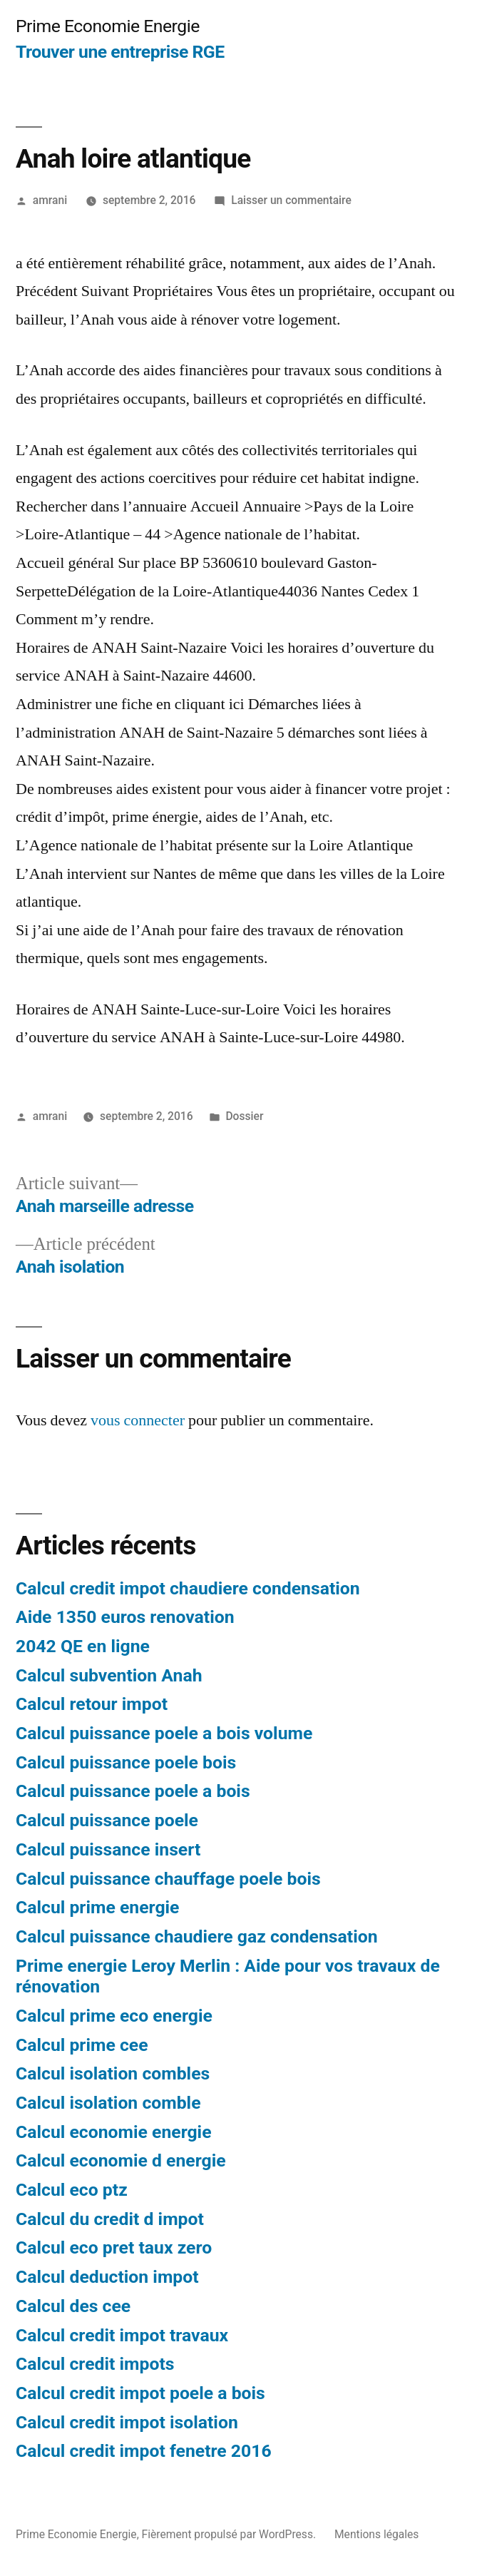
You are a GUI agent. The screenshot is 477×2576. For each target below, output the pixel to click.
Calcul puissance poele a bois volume (164, 1733)
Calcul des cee (73, 2306)
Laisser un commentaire (291, 200)
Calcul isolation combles (113, 2073)
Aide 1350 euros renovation (125, 1617)
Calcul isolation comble (108, 2102)
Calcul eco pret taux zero (114, 2247)
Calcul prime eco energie (114, 2015)
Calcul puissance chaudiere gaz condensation (197, 1936)
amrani (50, 200)
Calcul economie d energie (121, 2160)
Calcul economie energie (114, 2132)
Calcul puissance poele (107, 1820)
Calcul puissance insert (108, 1849)
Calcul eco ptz (72, 2189)
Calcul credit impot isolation (127, 2422)
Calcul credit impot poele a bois (140, 2393)
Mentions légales (376, 2534)
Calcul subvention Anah (109, 1675)
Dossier (244, 1116)
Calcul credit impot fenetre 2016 (144, 2450)
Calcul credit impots (95, 2363)
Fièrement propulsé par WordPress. (230, 2534)
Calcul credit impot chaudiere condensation (188, 1588)
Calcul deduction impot (107, 2276)
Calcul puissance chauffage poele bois (168, 1878)
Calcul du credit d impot (110, 2219)
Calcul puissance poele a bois (133, 1791)
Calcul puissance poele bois (126, 1762)
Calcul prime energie (97, 1907)
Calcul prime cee (82, 2045)
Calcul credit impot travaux (122, 2335)
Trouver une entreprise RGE (120, 51)
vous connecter (138, 1420)
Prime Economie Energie (108, 26)
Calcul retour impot (92, 1704)
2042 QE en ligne (83, 1646)
